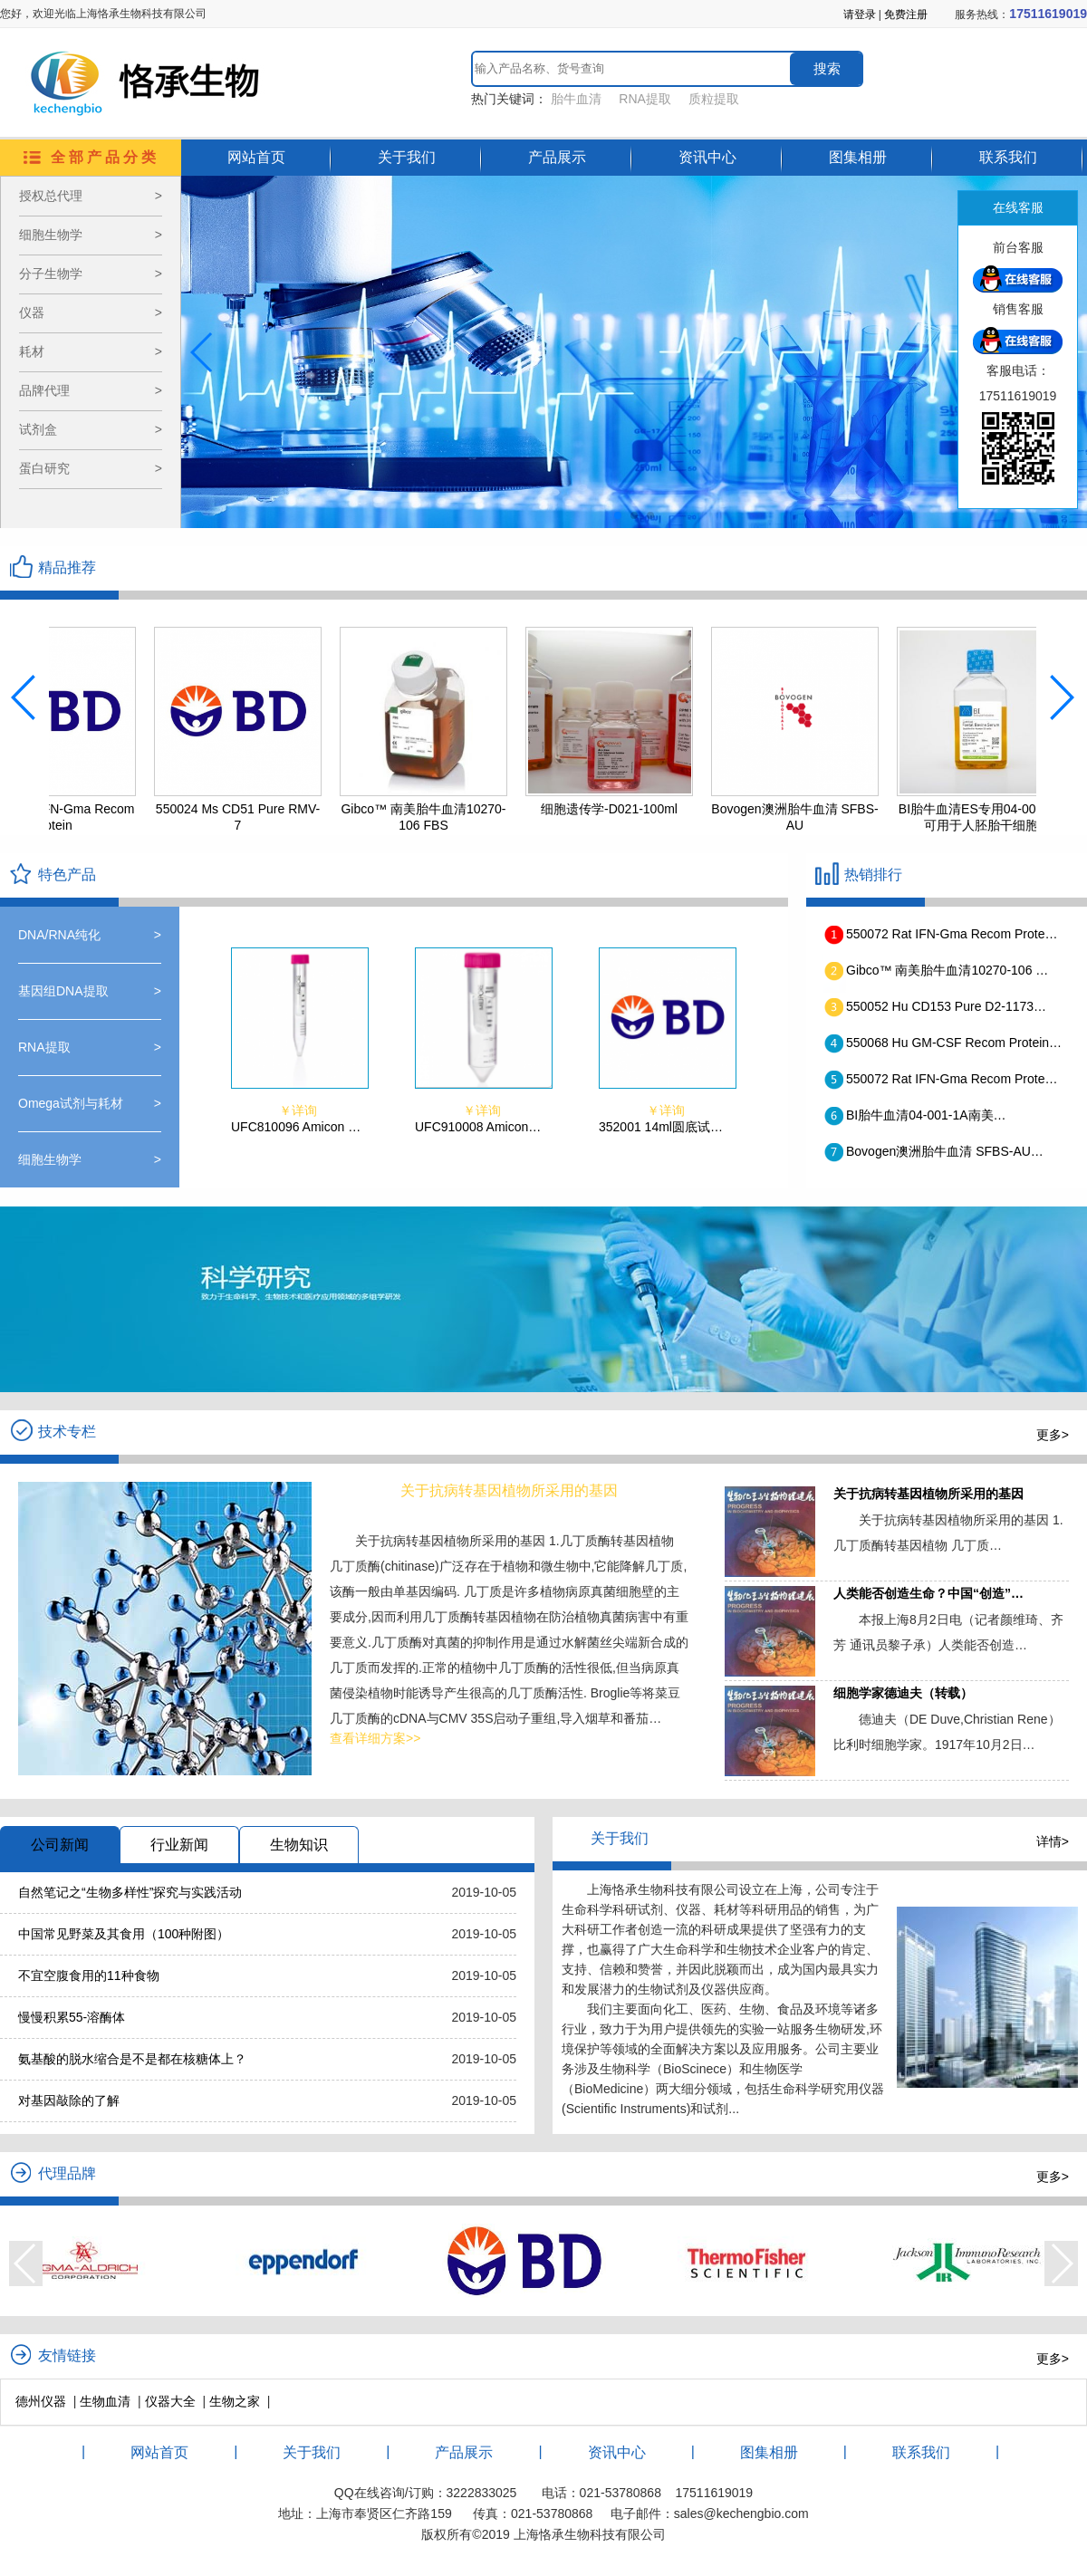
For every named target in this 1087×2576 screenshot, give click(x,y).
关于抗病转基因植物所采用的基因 (928, 1493)
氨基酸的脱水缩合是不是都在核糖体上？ (132, 2059)
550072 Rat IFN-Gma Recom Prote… (951, 934)
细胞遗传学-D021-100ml (624, 809)
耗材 (90, 351)
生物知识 (299, 1844)
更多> (1052, 1434)
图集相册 (858, 157)
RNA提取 (645, 98)
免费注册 (906, 14)
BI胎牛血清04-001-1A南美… (926, 1115)
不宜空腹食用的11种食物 (88, 1975)
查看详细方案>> (375, 1738)
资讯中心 (707, 157)
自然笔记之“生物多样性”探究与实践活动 (130, 1892)
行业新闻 (179, 1844)
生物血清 (105, 2401)
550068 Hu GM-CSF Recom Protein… (954, 1042)
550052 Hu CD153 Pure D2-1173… (946, 1006)
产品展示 (557, 157)
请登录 (859, 14)
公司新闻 (60, 1844)
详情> (1052, 1841)
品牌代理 (90, 390)
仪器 (90, 312)
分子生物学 (90, 274)
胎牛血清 (576, 98)
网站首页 (256, 157)
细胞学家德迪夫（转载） (903, 1693)
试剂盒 (90, 429)
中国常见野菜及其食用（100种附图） (123, 1934)
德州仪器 (40, 2401)
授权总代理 (90, 196)
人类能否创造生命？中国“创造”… (928, 1593)
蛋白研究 (90, 468)
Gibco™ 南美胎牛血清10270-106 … (947, 970)
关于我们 (407, 157)
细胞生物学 (90, 235)
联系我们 (1008, 157)
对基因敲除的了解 (69, 2100)
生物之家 (234, 2401)
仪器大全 (170, 2401)
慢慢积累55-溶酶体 (71, 2017)
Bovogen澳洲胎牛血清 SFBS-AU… (945, 1151)
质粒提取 (713, 98)
